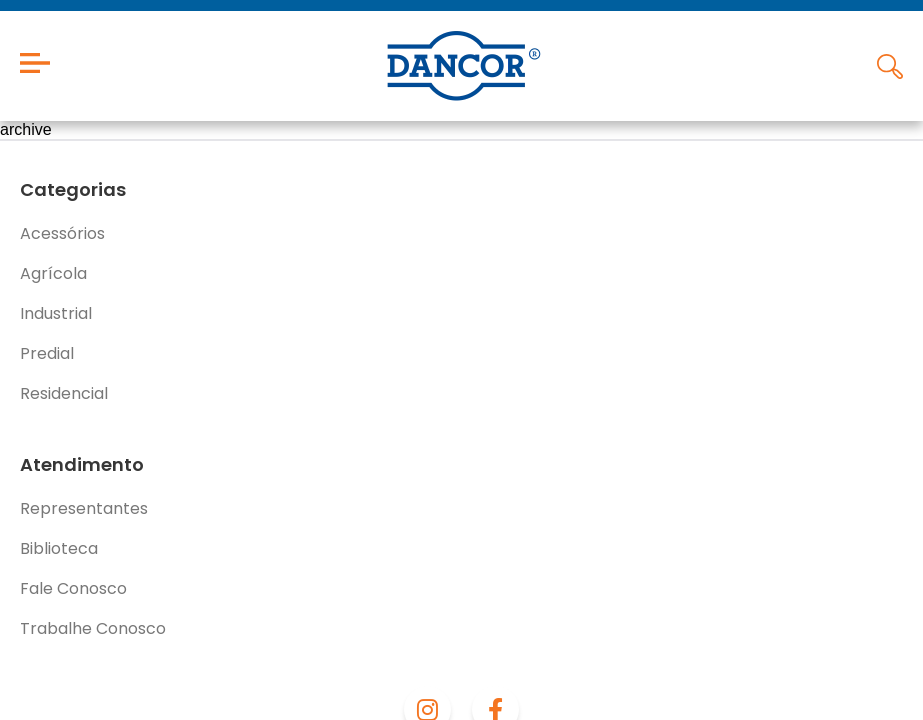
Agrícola (53, 273)
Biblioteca (59, 548)
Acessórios (62, 233)
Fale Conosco (73, 588)
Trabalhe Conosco (93, 628)
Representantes (84, 508)
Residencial (64, 393)
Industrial (56, 313)
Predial (47, 353)
